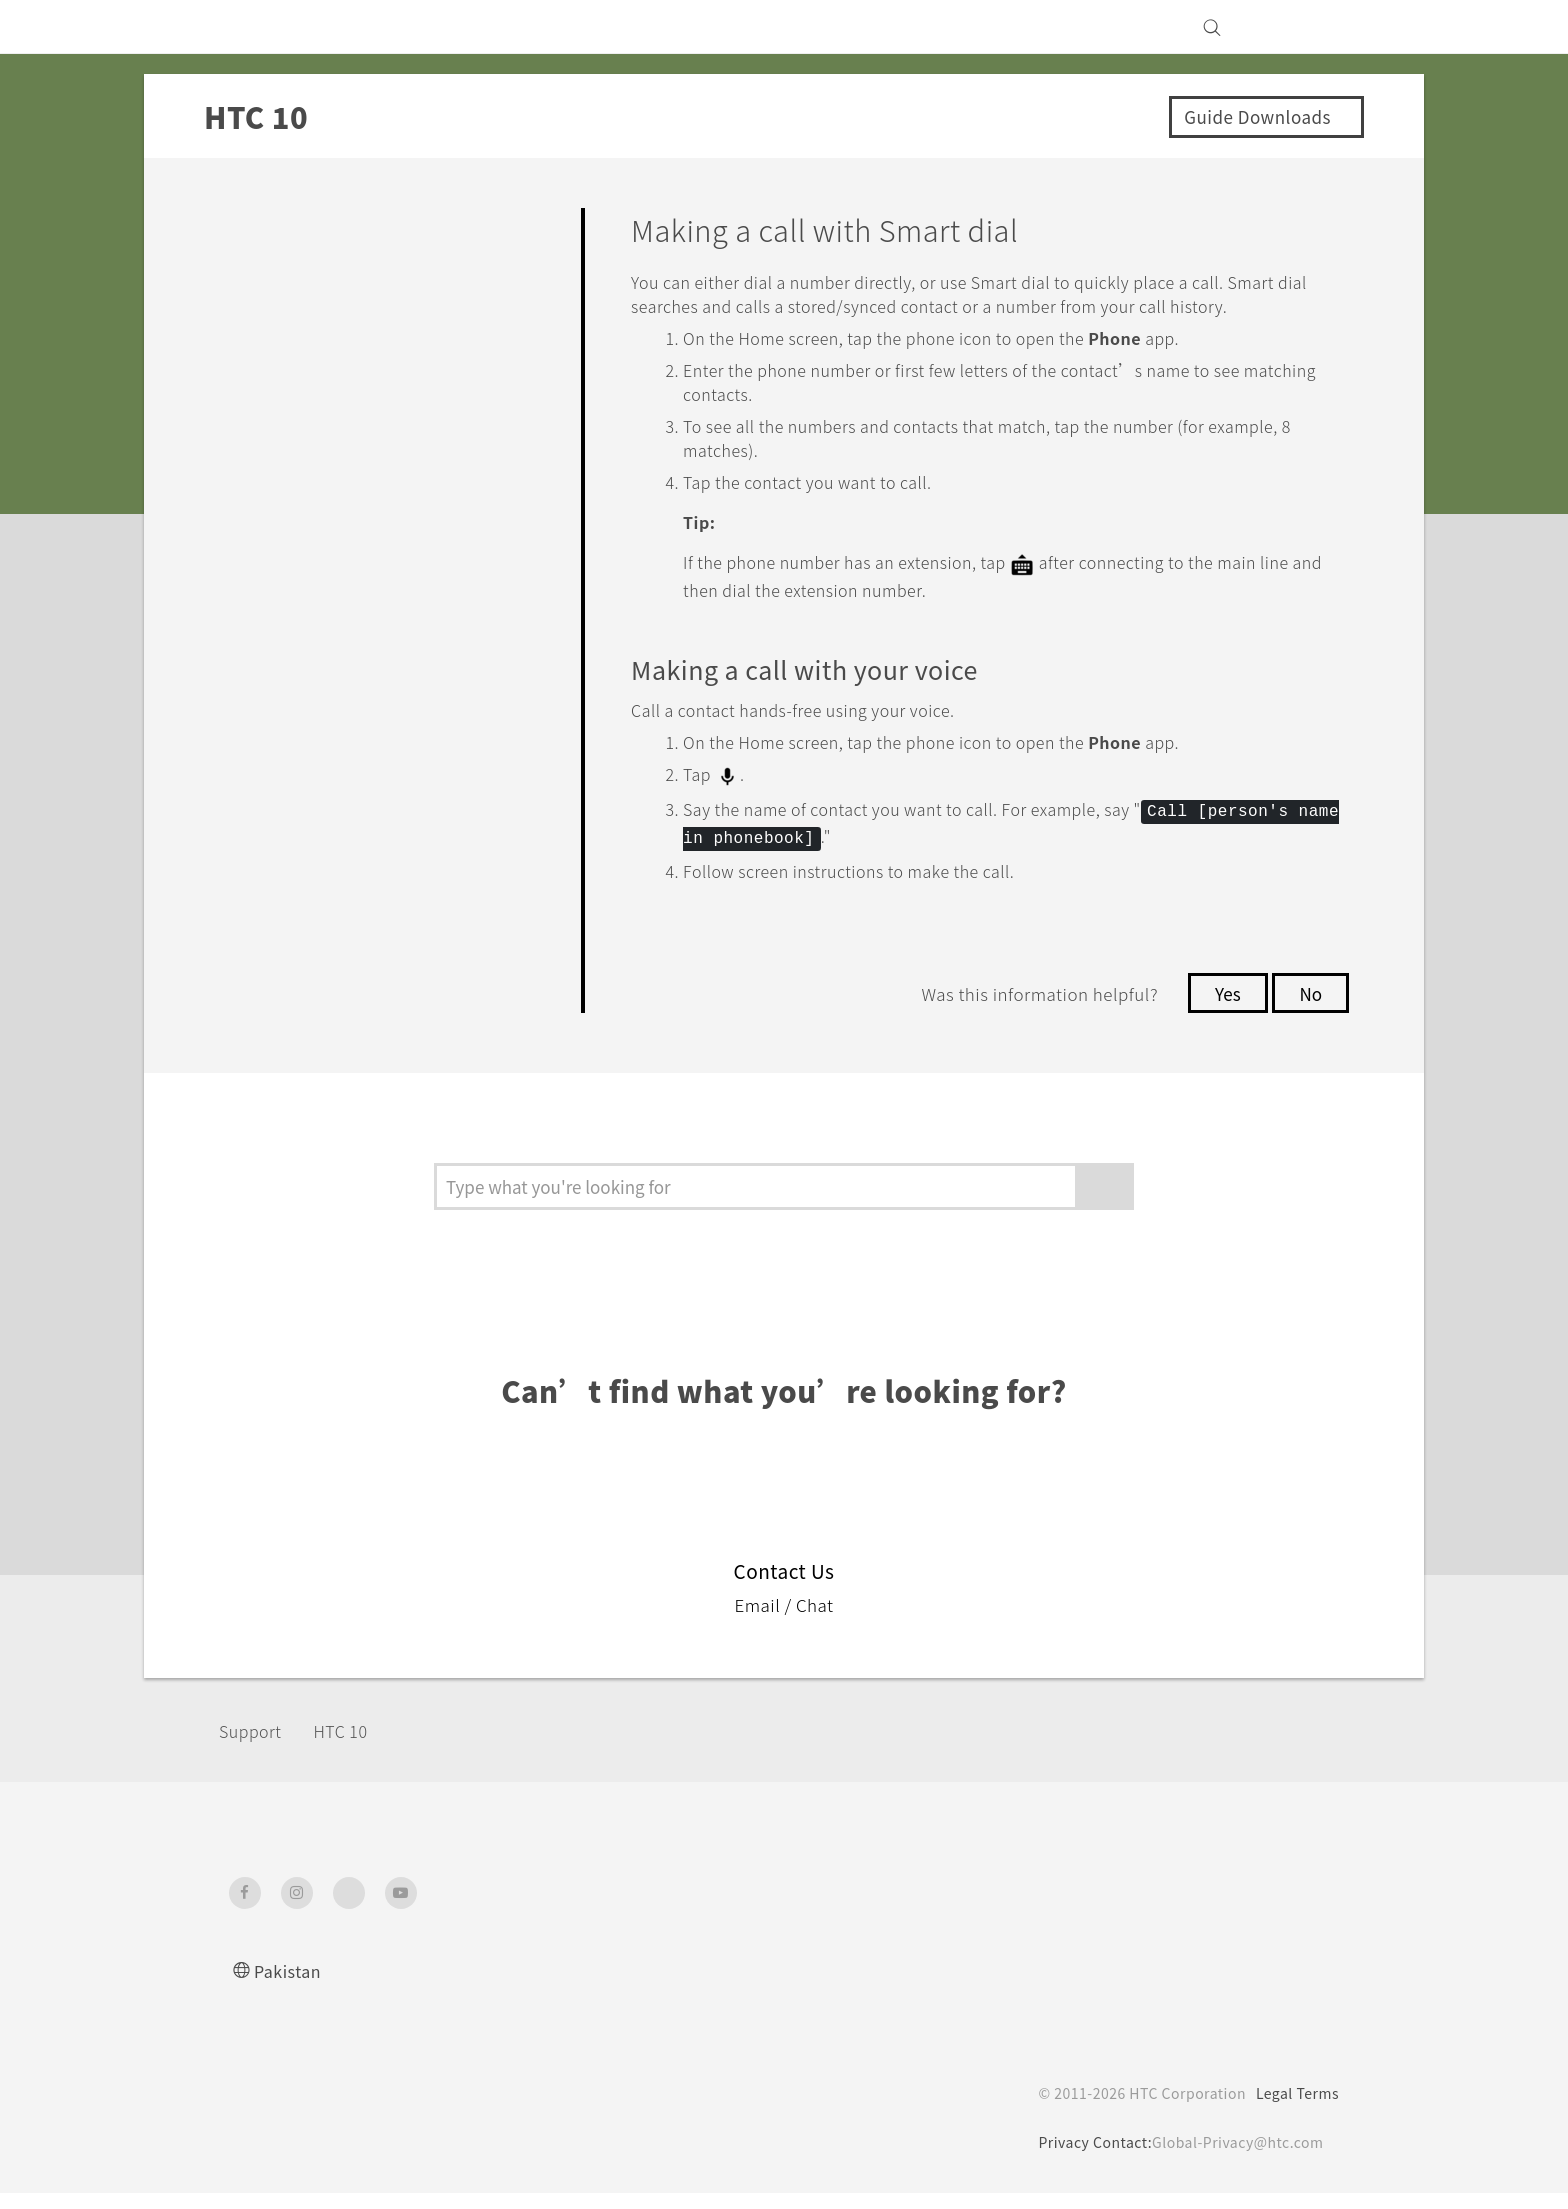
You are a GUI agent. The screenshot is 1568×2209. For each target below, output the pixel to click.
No (1309, 1009)
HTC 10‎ (354, 1746)
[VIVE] (1312, 27)
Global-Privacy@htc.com (1233, 2158)
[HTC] (253, 27)
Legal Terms (1294, 2109)
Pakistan (290, 1986)
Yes (1222, 1009)
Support (256, 1746)
